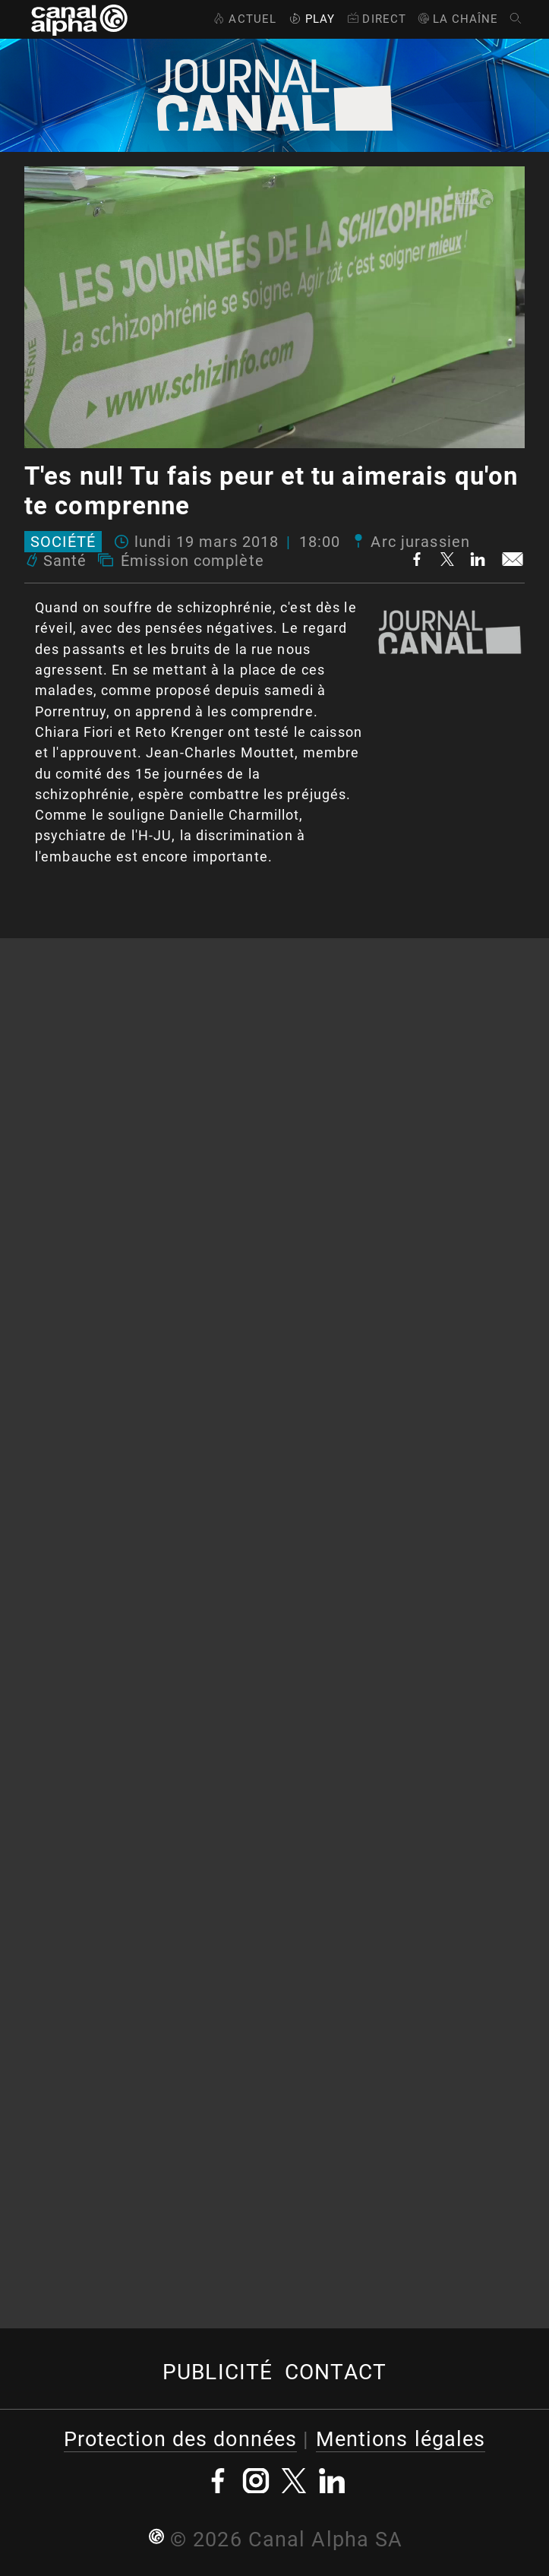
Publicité (217, 2372)
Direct (375, 19)
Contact (336, 2372)
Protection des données (181, 2439)
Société (63, 542)
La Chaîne (457, 19)
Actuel (243, 19)
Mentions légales (401, 2439)
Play (310, 19)
